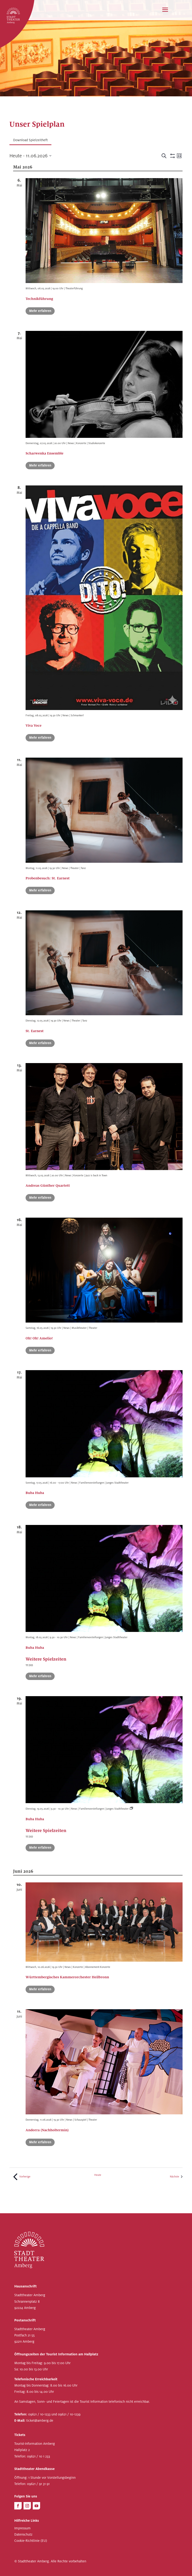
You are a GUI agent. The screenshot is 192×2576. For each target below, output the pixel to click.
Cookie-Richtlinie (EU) (30, 2541)
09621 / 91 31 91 (38, 2484)
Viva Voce (33, 725)
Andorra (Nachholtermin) (47, 2130)
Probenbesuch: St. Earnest (48, 878)
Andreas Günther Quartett (48, 1185)
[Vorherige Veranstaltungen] (21, 2176)
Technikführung (39, 299)
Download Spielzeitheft (30, 140)
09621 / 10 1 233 (38, 2456)
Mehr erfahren (40, 311)
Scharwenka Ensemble (44, 453)
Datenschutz (23, 2534)
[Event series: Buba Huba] (131, 1808)
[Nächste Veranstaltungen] (176, 2176)
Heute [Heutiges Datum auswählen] (97, 2175)
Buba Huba (35, 1493)
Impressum (22, 2528)
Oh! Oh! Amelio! (39, 1338)
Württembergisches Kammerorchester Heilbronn (67, 1977)
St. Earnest (35, 1031)
